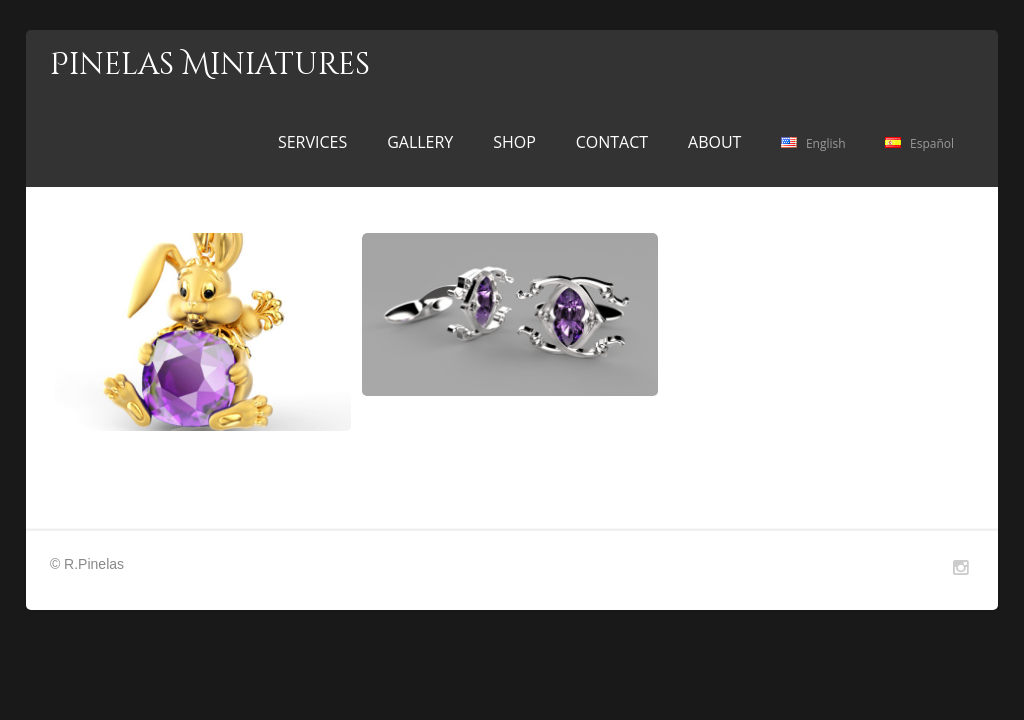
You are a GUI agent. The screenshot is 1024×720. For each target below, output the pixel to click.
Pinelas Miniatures (210, 65)
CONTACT (612, 142)
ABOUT (714, 142)
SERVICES (312, 142)
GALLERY (420, 142)
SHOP (514, 142)
